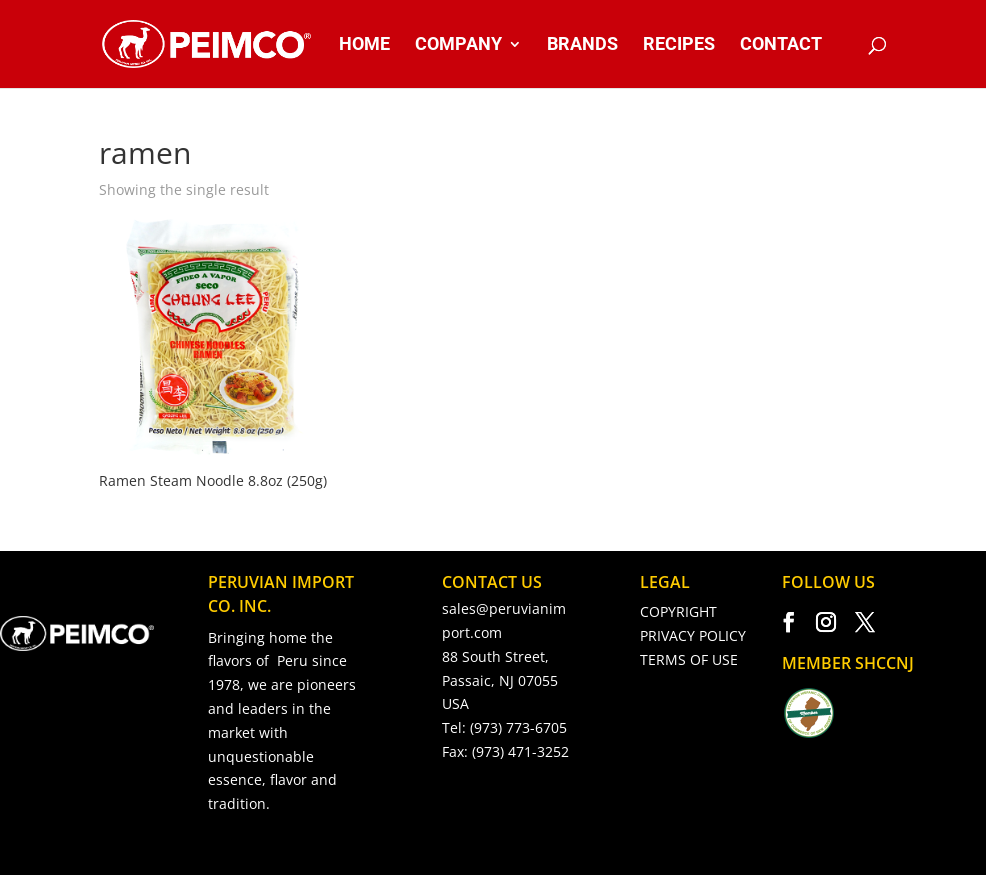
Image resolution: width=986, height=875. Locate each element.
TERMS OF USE (689, 659)
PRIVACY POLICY (693, 635)
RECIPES (679, 45)
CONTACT (781, 45)
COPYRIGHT (678, 611)
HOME (364, 45)
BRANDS (582, 45)
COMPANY (458, 45)
